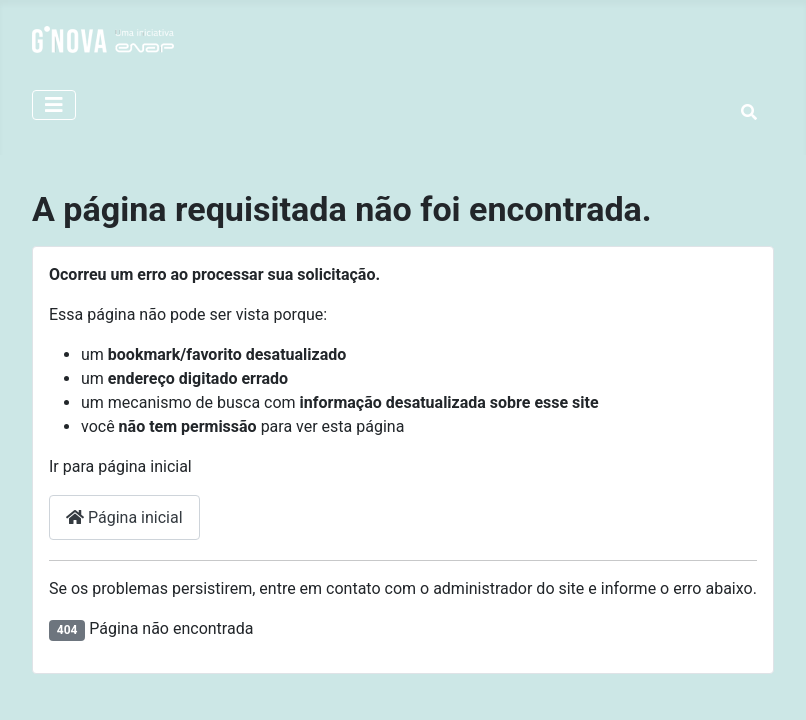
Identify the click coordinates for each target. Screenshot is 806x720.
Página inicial (124, 517)
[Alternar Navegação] (54, 105)
